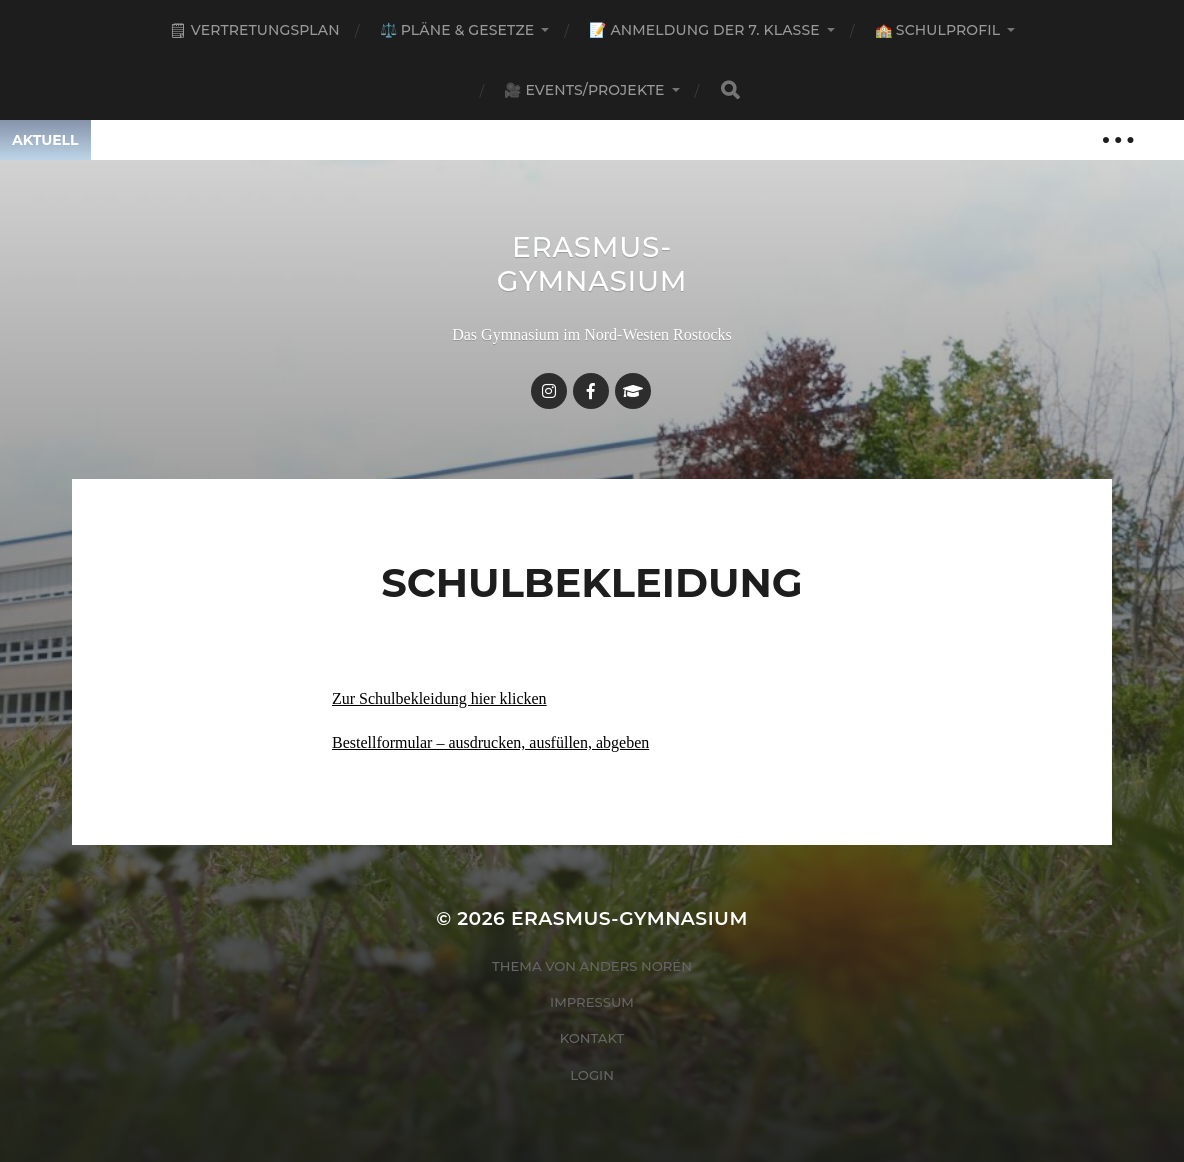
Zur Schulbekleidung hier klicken (439, 698)
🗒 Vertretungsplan (254, 30)
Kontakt (592, 1038)
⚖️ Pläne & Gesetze (457, 30)
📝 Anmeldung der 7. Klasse (704, 30)
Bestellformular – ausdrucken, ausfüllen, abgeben (490, 742)
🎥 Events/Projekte (584, 90)
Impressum (592, 1002)
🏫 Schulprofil (937, 30)
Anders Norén (636, 966)
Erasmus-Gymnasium (592, 264)
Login (592, 1075)
